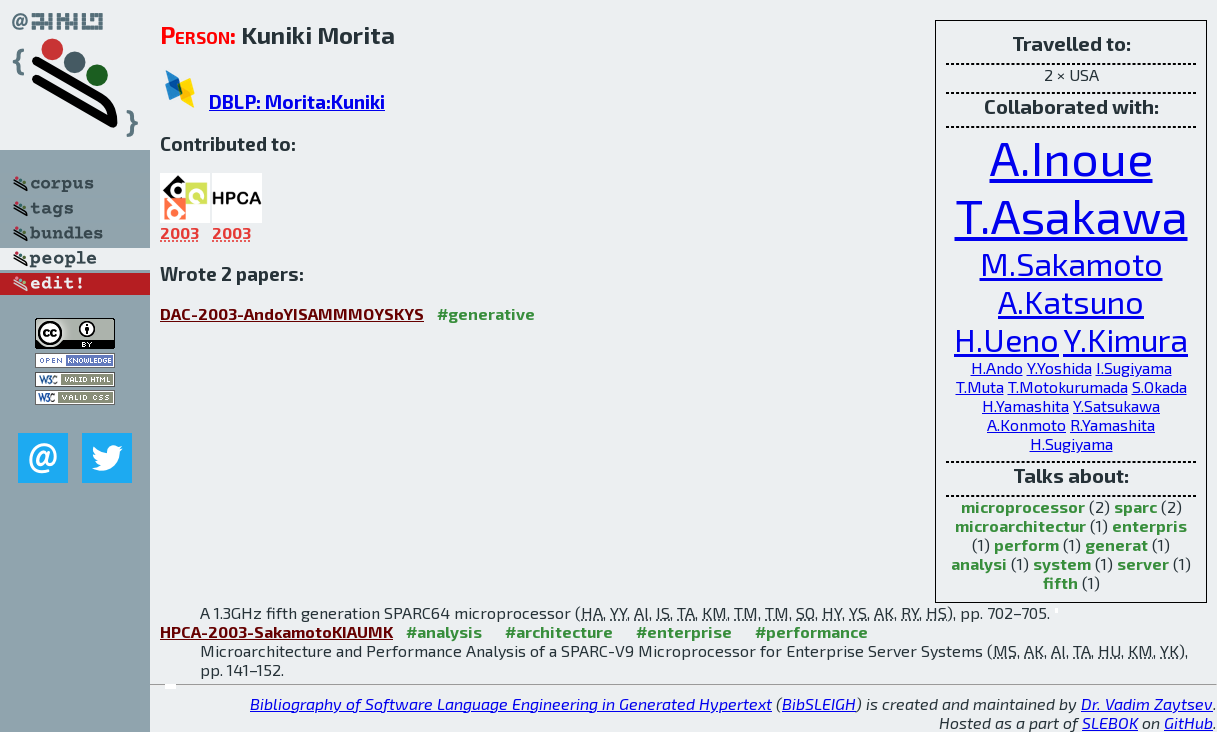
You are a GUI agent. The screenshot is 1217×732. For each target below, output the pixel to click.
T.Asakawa (1071, 215)
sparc (1135, 506)
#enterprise (684, 631)
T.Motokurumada (1068, 386)
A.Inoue (1071, 157)
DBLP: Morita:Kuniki (297, 101)
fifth (1060, 582)
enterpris (1149, 525)
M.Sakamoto (1071, 263)
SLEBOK (1110, 722)
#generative (486, 313)
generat (1116, 544)
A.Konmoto (1026, 424)
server (1143, 563)
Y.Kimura (1125, 339)
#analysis (444, 631)
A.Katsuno (1071, 301)
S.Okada (1159, 386)
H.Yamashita (1025, 405)
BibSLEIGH (819, 703)
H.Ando (997, 367)
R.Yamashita (1112, 424)
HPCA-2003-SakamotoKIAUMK (276, 631)
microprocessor (1023, 506)
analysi (979, 563)
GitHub (1188, 722)
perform (1026, 544)
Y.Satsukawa (1116, 405)
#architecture (559, 631)
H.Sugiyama (1071, 443)
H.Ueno (1006, 339)
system (1062, 563)
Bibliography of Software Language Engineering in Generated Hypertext (511, 703)
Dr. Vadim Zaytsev (1147, 703)
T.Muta (980, 386)
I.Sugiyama (1134, 367)
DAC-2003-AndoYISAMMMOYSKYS (292, 313)
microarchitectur (1020, 525)
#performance (811, 631)
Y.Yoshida (1059, 367)
